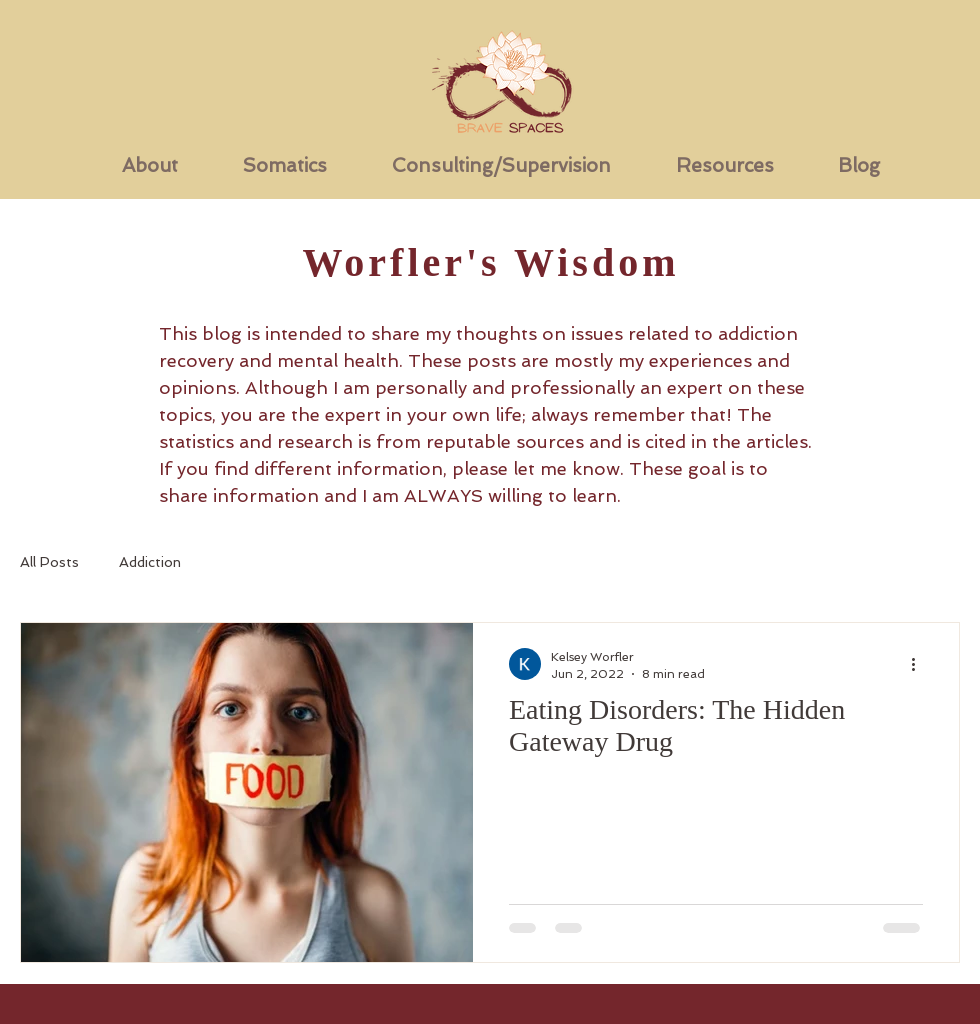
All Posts (49, 562)
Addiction (150, 562)
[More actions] (920, 664)
